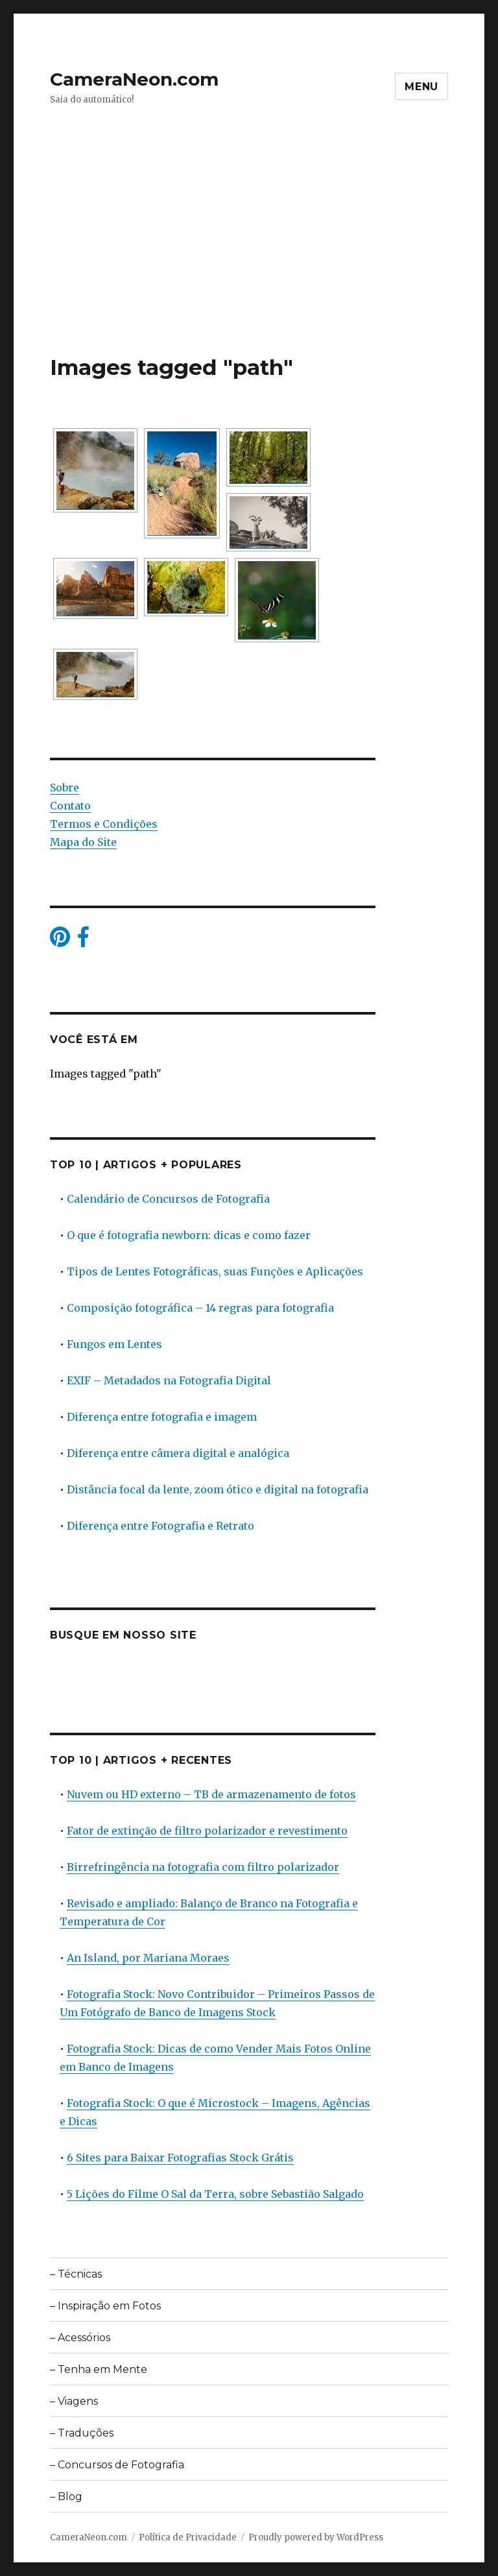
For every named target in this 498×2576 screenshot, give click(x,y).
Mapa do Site (83, 842)
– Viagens (74, 2401)
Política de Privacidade (188, 2537)
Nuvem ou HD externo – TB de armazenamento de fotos (211, 1794)
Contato (70, 805)
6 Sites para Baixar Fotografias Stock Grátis (180, 2157)
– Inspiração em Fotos (105, 2306)
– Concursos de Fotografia (117, 2465)
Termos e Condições (104, 823)
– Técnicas (76, 2274)
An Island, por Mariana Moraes (148, 1957)
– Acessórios (80, 2337)
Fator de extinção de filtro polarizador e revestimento (207, 1830)
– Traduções (81, 2433)
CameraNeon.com (134, 79)
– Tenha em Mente (98, 2369)
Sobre (64, 787)
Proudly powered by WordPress (315, 2537)
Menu (421, 86)
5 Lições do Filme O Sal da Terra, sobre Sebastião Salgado (215, 2193)
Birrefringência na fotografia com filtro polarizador (203, 1866)
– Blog (66, 2496)
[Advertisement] (251, 257)
